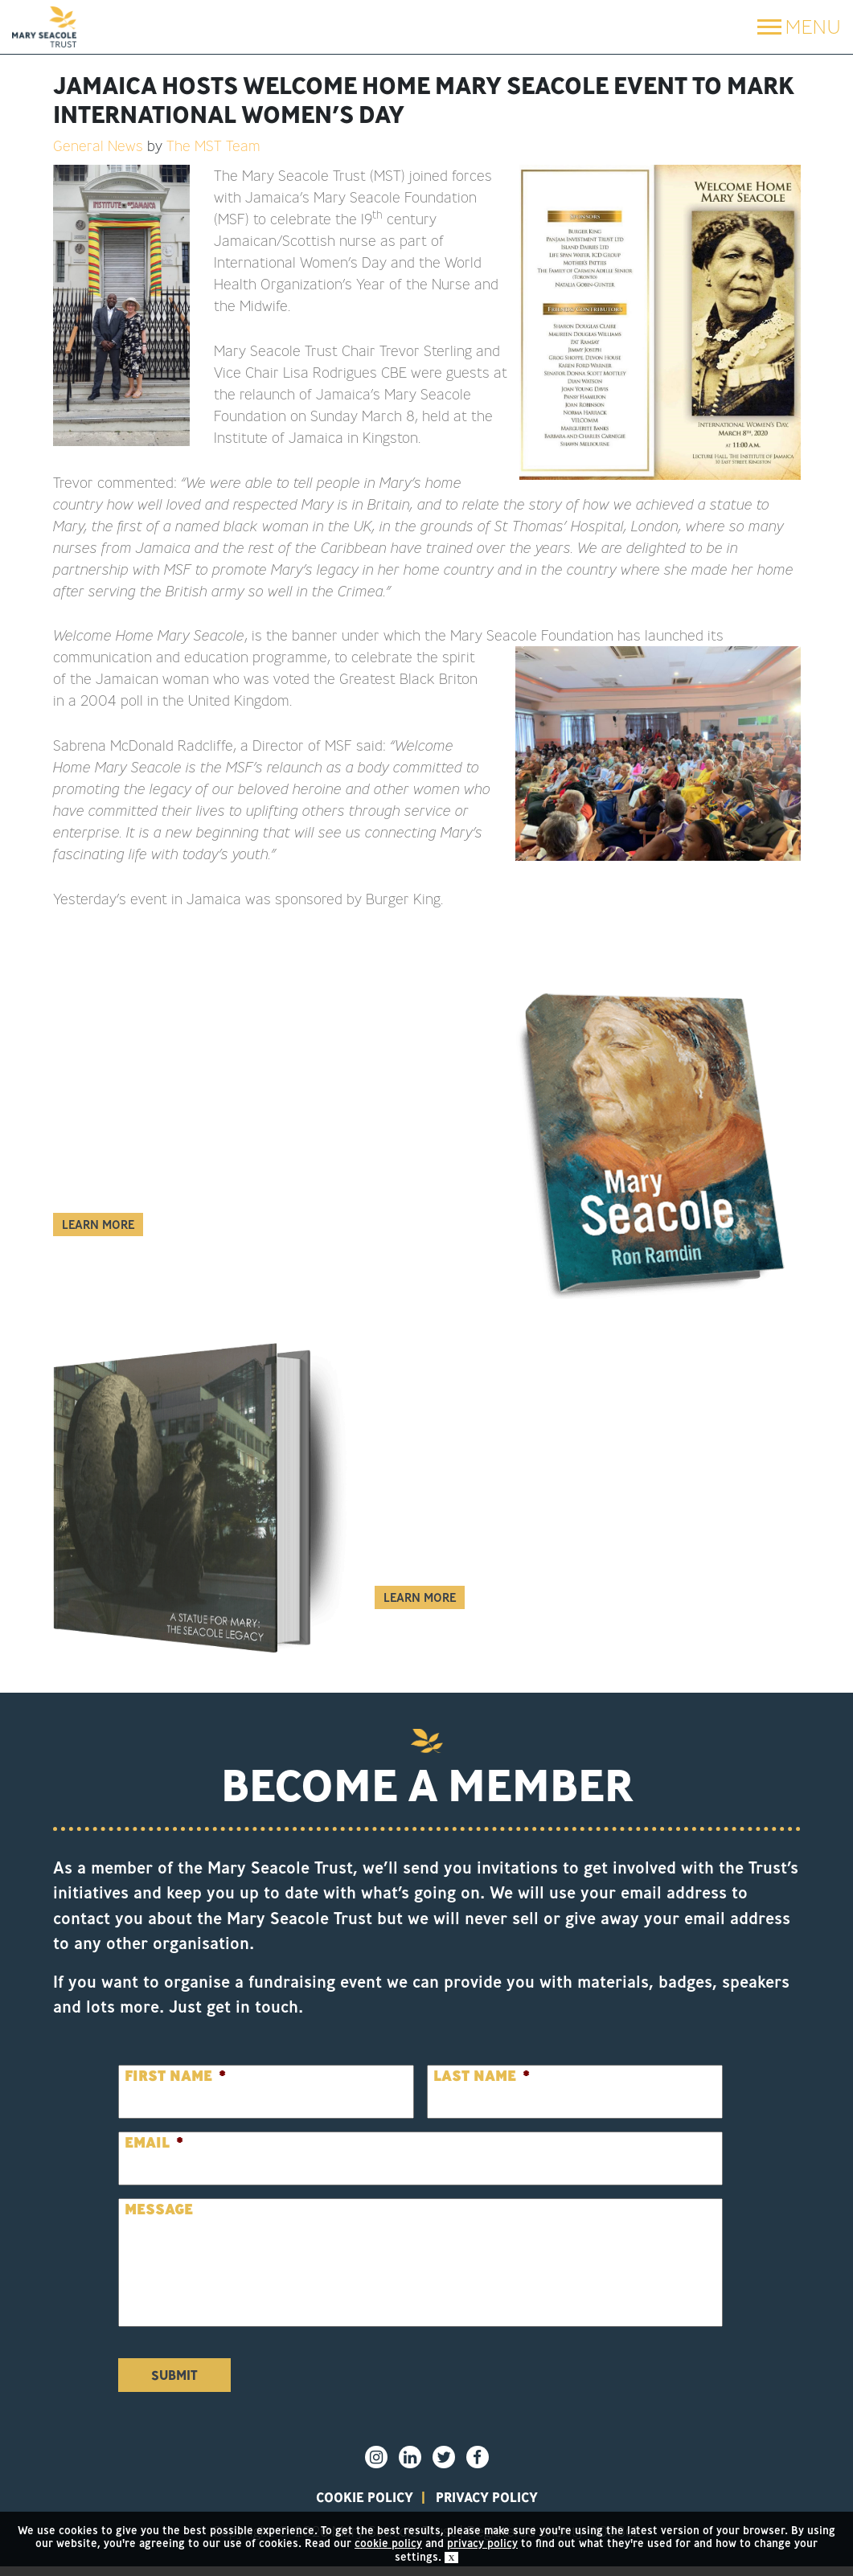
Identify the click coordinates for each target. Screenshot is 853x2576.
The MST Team (213, 145)
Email (154, 2142)
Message (159, 2209)
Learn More (98, 1224)
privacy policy (515, 2501)
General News (98, 145)
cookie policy (388, 2543)
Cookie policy (332, 2501)
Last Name (481, 2075)
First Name (175, 2075)
